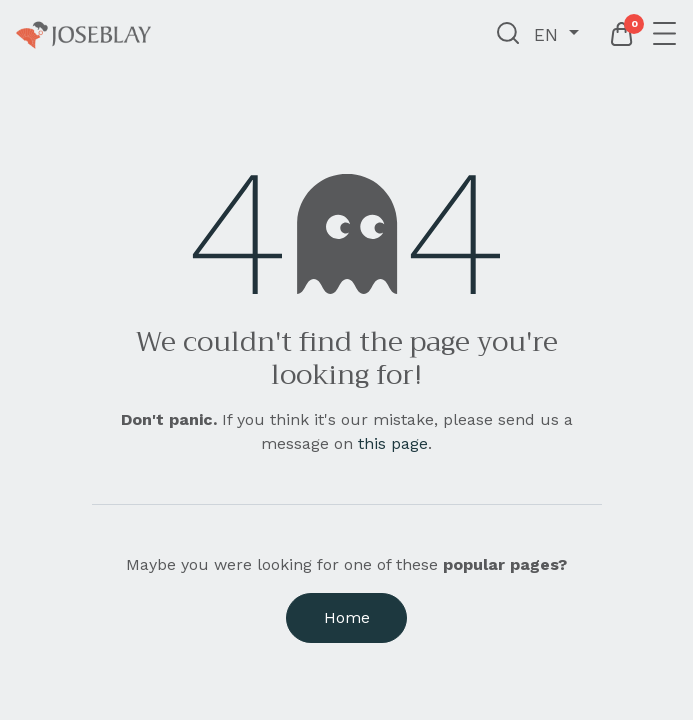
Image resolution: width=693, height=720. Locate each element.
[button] (508, 35)
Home (347, 617)
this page (393, 443)
